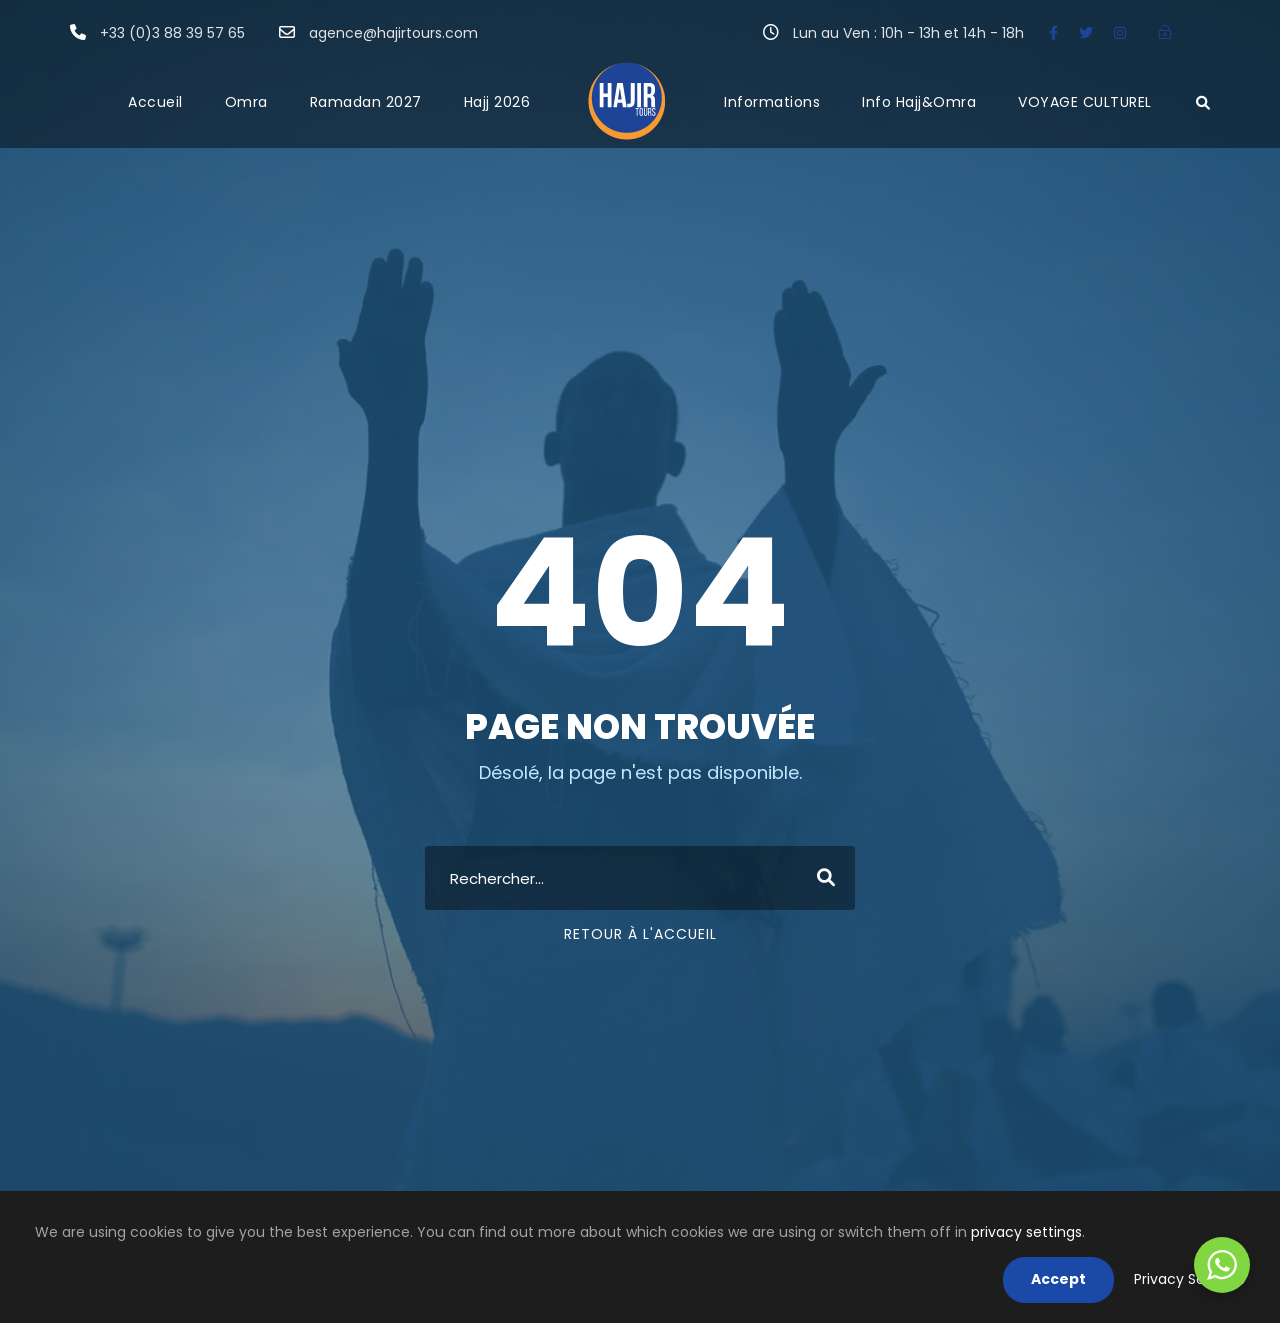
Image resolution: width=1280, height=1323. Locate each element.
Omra (246, 102)
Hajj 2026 (497, 102)
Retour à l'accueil (640, 934)
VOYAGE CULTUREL (1085, 102)
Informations (772, 102)
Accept (1058, 1279)
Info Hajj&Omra (919, 102)
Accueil (155, 102)
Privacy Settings (1189, 1279)
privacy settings (1026, 1232)
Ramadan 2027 (366, 102)
